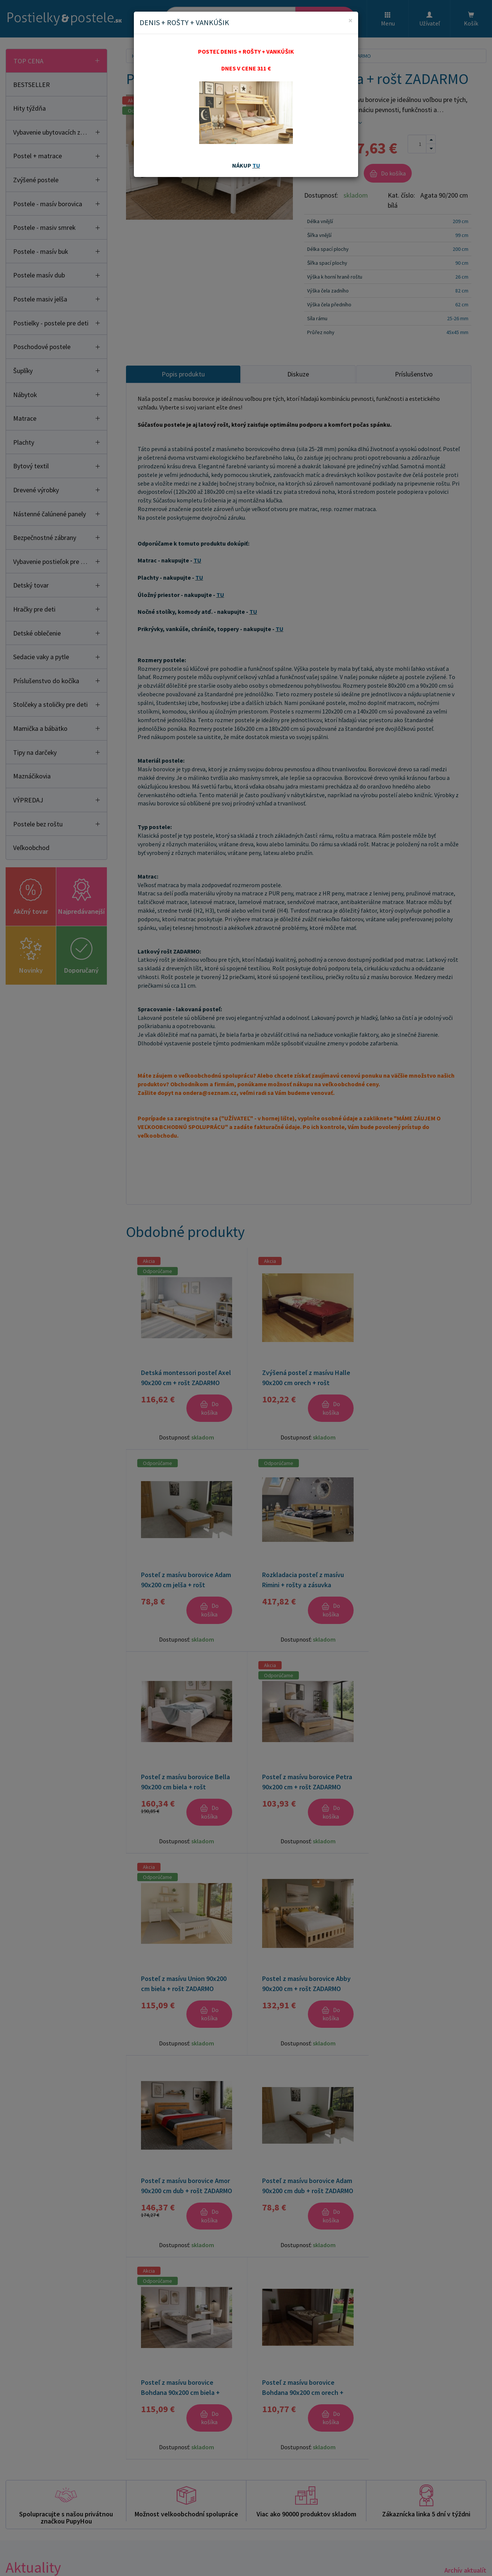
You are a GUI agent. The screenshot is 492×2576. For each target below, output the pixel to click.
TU (256, 165)
